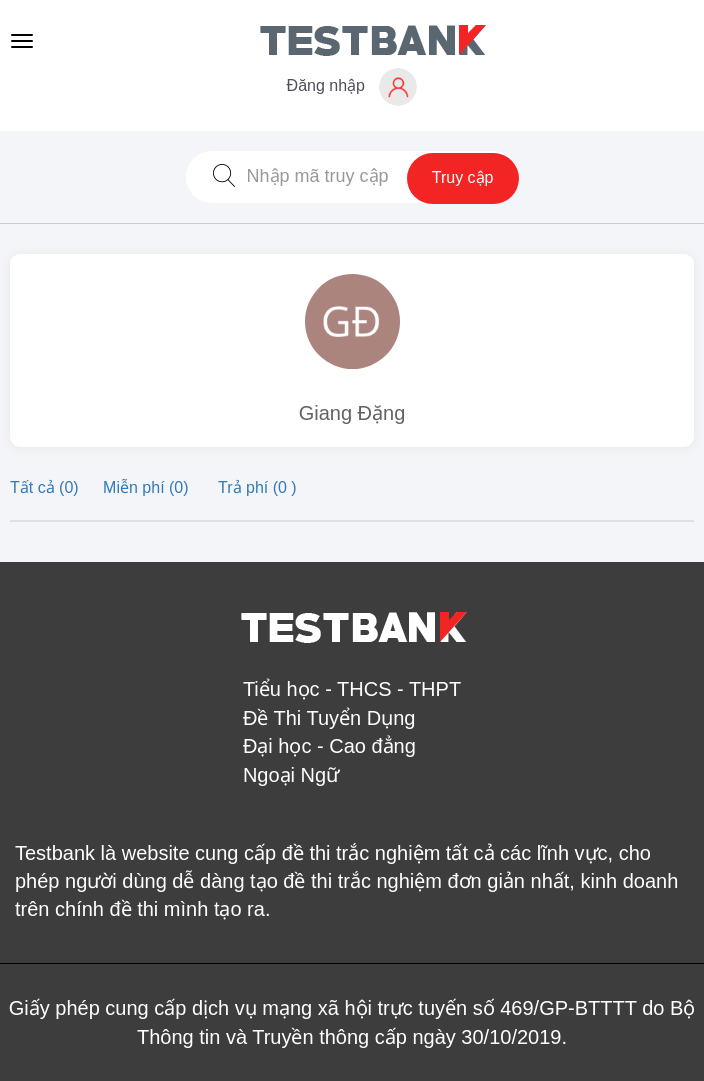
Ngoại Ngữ (291, 775)
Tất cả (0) (46, 487)
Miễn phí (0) (148, 487)
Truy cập (463, 177)
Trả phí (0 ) (257, 487)
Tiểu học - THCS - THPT (352, 689)
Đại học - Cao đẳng (329, 746)
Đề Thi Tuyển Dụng (329, 718)
